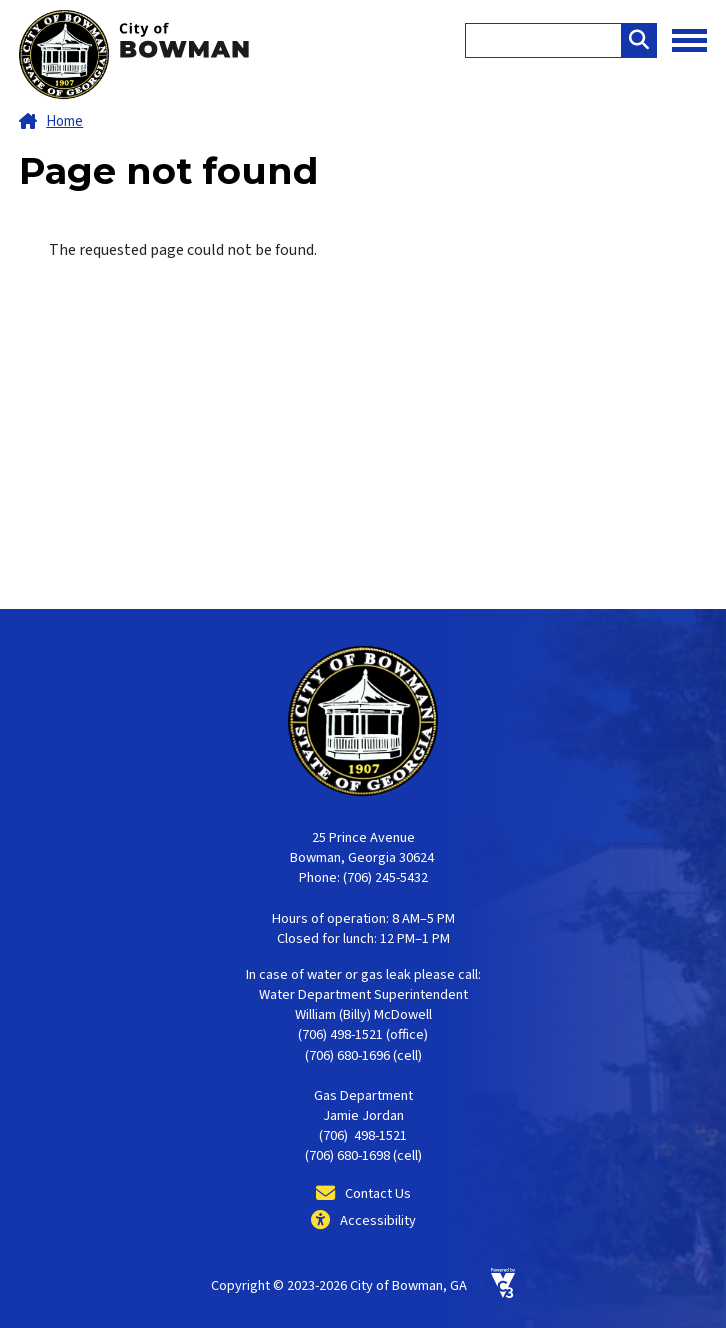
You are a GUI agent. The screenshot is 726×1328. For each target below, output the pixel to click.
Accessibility (378, 1220)
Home (64, 121)
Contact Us (378, 1193)
